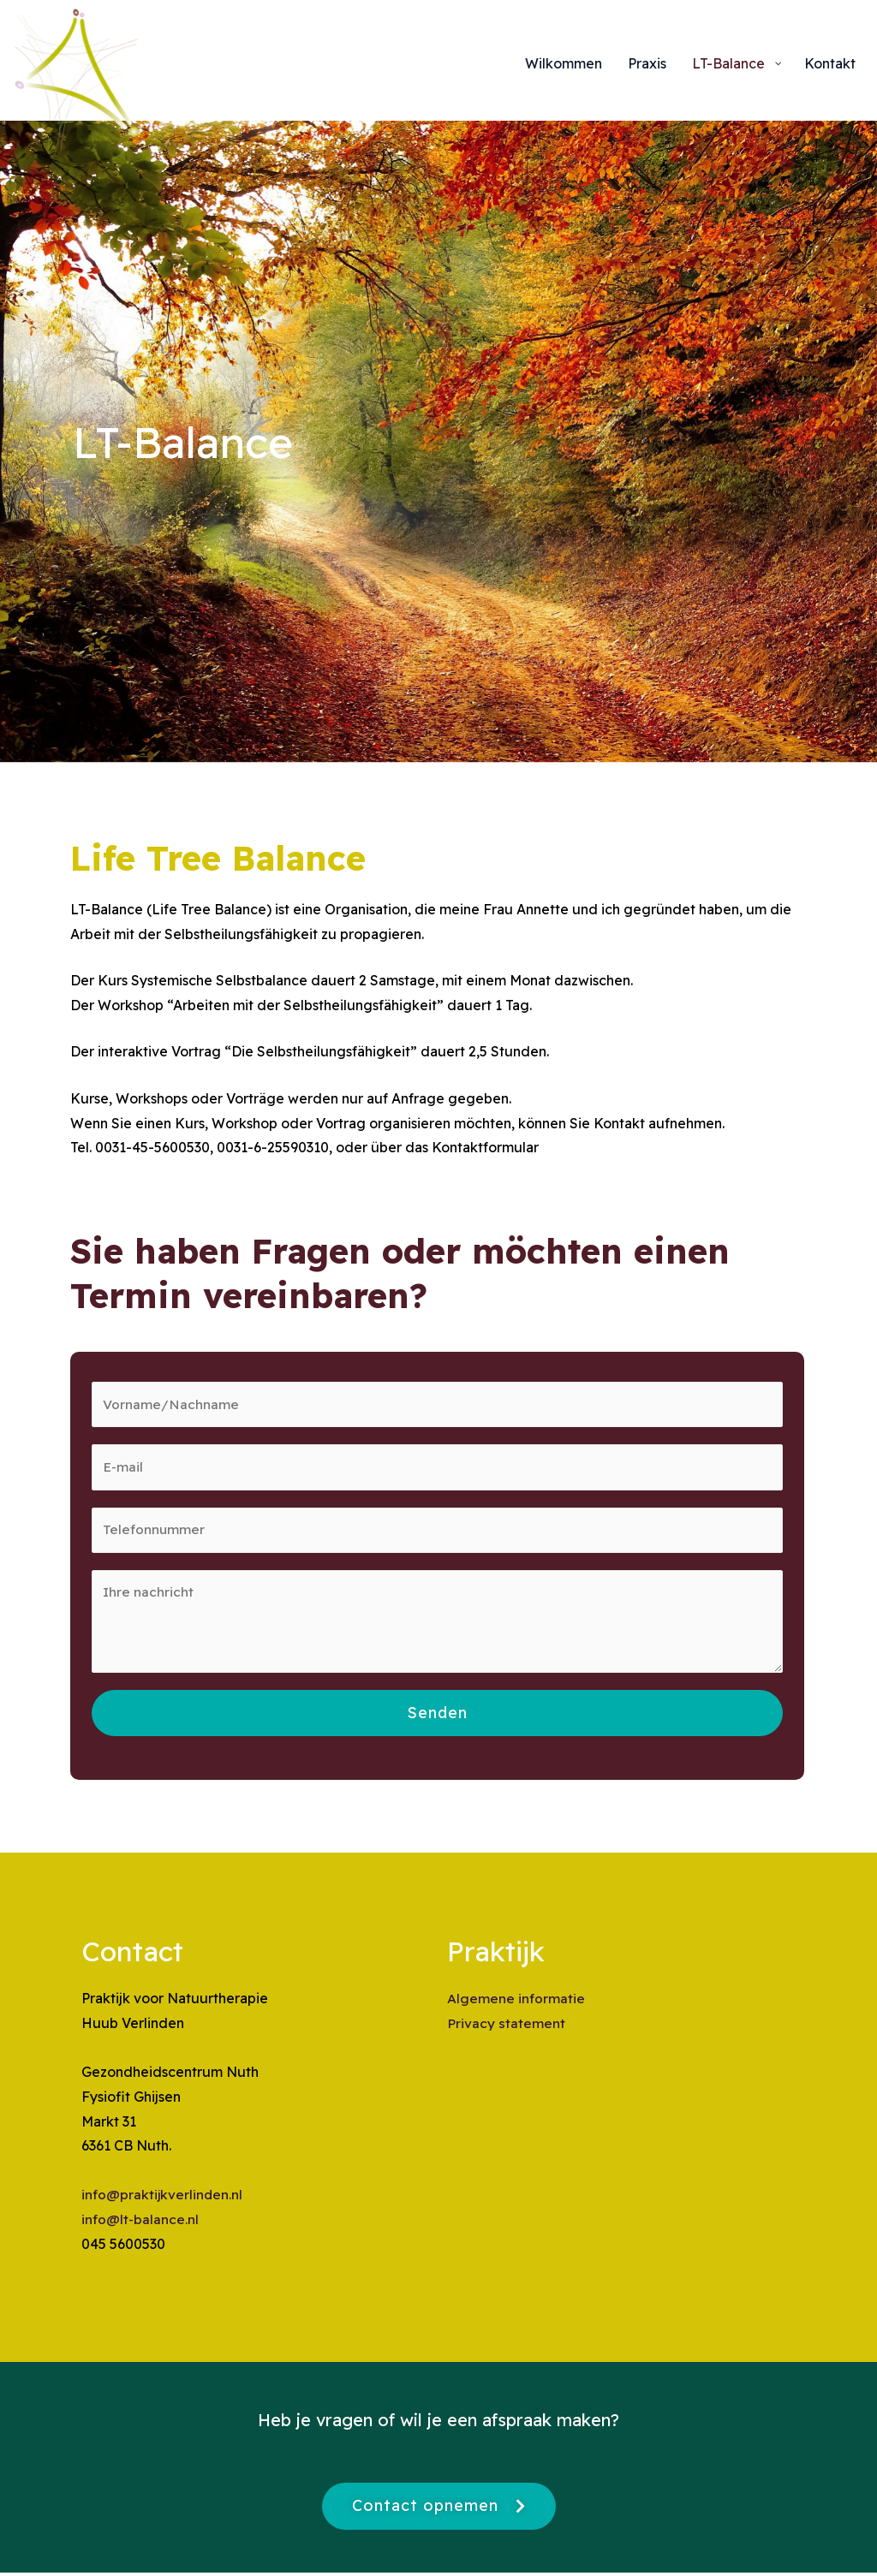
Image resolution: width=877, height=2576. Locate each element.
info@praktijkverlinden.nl (162, 2198)
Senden (437, 1717)
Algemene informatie (516, 2002)
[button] (439, 2509)
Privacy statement (505, 2027)
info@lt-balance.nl (140, 2223)
